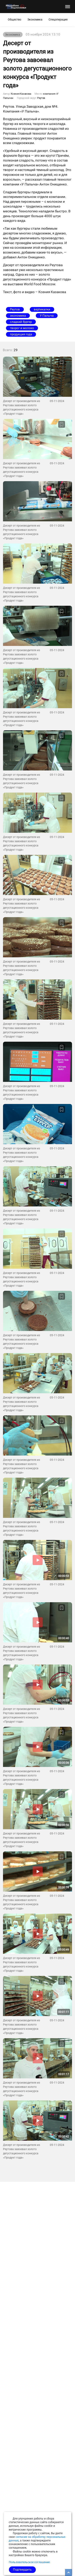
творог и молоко (22, 328)
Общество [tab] (14, 19)
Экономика (13, 34)
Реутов (41, 97)
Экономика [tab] (34, 19)
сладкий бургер (21, 322)
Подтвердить (22, 2569)
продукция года (21, 334)
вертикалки (42, 309)
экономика (18, 315)
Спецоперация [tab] (58, 19)
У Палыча (47, 315)
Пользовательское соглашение (29, 2562)
